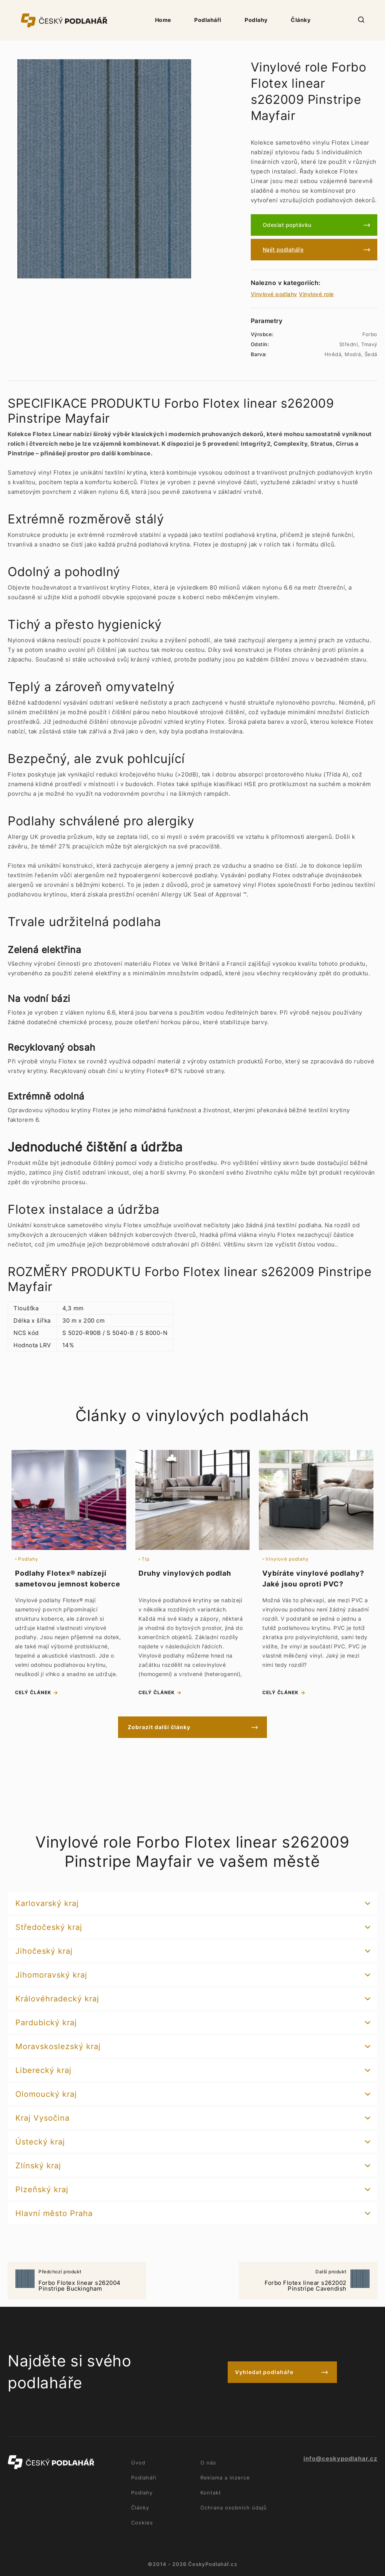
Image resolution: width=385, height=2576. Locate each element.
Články (300, 20)
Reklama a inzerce (225, 2477)
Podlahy (256, 20)
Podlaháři (208, 20)
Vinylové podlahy (274, 294)
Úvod (138, 2462)
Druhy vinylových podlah (184, 1573)
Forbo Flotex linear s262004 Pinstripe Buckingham (76, 2280)
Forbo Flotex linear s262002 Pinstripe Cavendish (308, 2280)
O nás (208, 2462)
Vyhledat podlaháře (264, 2372)
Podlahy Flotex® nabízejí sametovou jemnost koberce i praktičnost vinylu (67, 1584)
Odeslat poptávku (287, 225)
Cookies (142, 2522)
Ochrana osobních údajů (233, 2507)
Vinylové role (316, 294)
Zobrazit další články (159, 1727)
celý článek (33, 1692)
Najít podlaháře (283, 249)
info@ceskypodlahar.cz (340, 2458)
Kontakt (210, 2492)
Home (163, 20)
